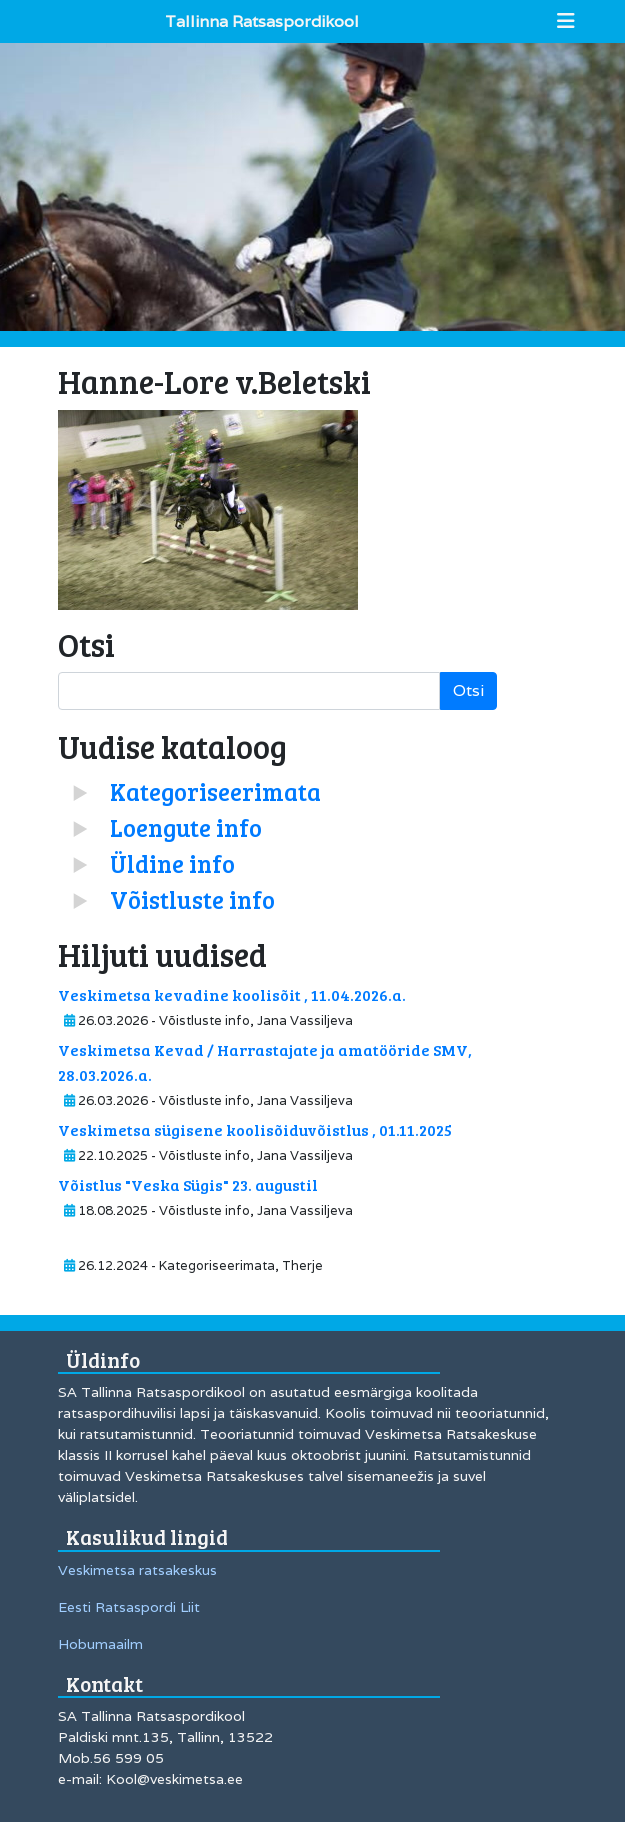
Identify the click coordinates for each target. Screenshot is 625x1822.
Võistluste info (192, 899)
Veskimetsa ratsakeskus (137, 1570)
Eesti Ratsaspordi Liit (129, 1607)
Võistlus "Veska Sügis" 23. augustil (188, 1184)
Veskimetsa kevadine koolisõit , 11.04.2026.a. (232, 994)
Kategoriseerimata (215, 791)
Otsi (468, 690)
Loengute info (186, 827)
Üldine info (172, 863)
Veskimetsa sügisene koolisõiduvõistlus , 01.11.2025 (255, 1129)
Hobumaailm (100, 1644)
